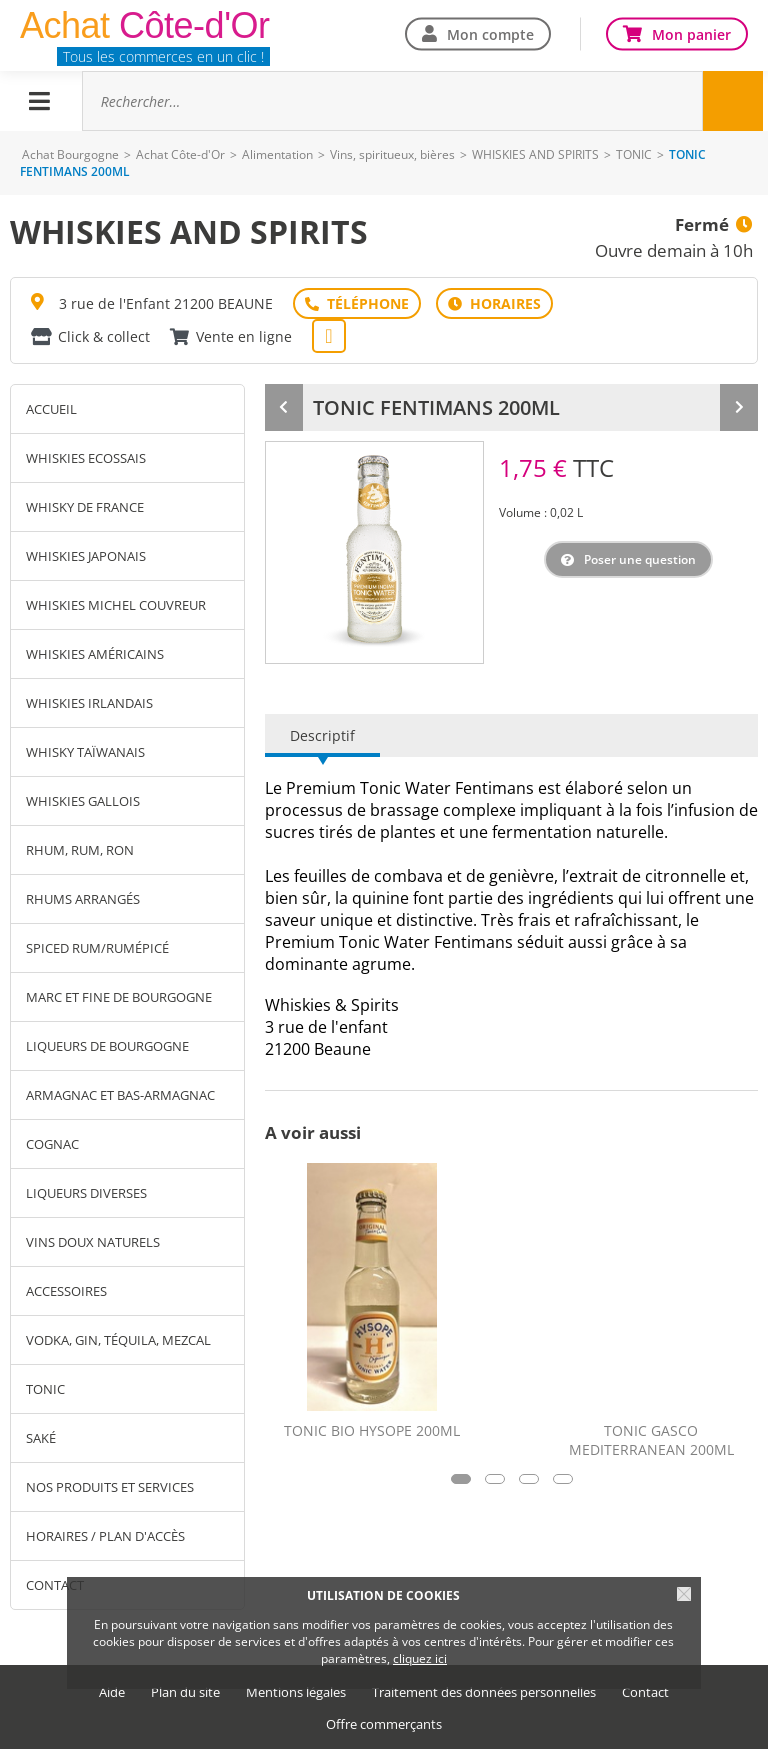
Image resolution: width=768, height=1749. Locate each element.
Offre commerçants (384, 1724)
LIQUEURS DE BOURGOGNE (107, 1046)
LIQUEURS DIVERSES (86, 1193)
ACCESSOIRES (66, 1291)
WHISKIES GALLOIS (83, 801)
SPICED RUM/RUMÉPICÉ (97, 948)
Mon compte (490, 33)
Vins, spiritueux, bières (392, 154)
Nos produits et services (110, 1487)
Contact (645, 1692)
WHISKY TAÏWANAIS (85, 752)
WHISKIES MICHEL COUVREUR (116, 605)
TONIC (634, 154)
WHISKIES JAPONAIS (86, 556)
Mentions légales (296, 1692)
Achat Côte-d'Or (180, 154)
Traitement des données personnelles (484, 1692)
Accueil (51, 409)
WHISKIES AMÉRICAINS (95, 654)
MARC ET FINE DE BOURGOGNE (119, 997)
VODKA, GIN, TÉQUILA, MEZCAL (118, 1340)
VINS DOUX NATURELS (93, 1242)
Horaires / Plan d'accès (105, 1536)
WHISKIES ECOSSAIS (86, 458)
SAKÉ (41, 1438)
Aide (112, 1692)
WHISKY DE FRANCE (85, 507)
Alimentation (277, 154)
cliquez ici (420, 1658)
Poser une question (640, 559)
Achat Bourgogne (70, 154)
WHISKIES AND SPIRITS (535, 154)
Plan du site (185, 1692)
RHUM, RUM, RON (80, 850)
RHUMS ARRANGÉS (83, 899)
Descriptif (322, 735)
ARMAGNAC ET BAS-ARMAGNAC (120, 1095)
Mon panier (691, 33)
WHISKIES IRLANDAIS (89, 703)
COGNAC (52, 1144)
